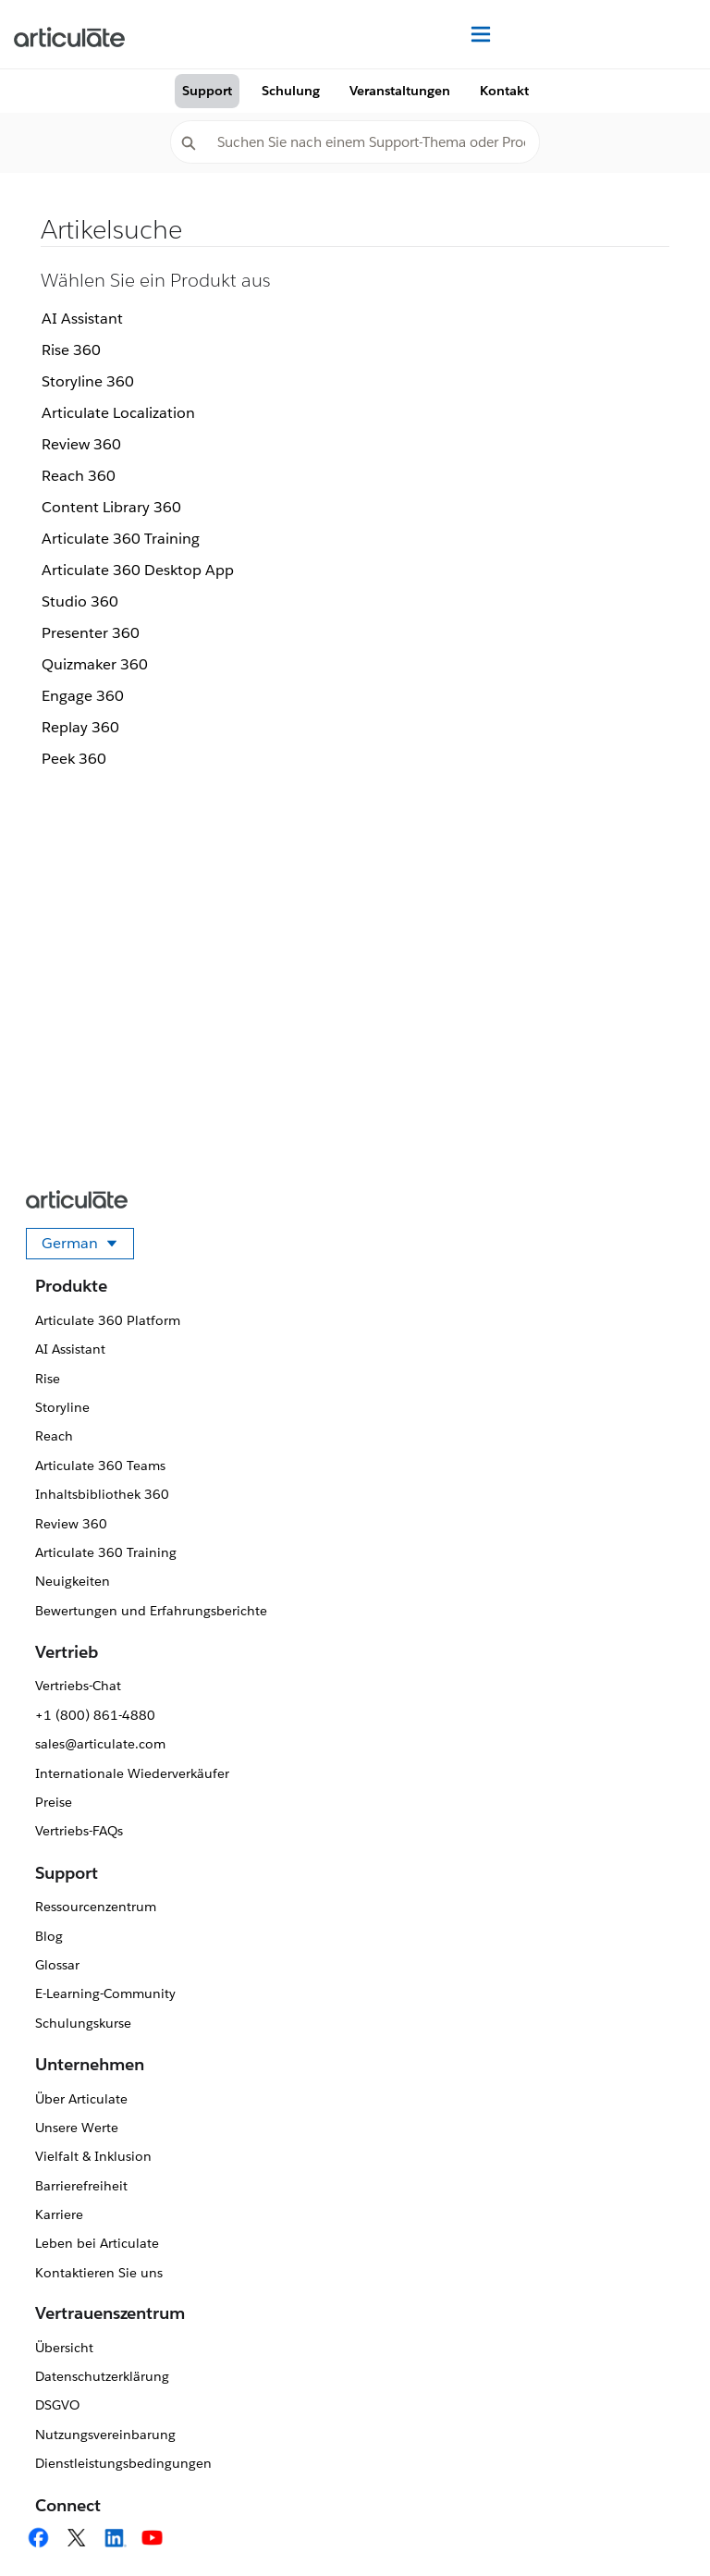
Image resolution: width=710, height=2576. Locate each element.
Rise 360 (71, 350)
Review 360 (81, 444)
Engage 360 (83, 695)
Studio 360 (80, 601)
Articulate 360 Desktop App (138, 570)
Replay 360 (80, 727)
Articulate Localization (118, 413)
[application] (658, 2524)
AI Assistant (82, 318)
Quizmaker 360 (95, 664)
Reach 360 (79, 475)
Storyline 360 (88, 381)
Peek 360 (74, 758)
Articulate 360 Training (121, 538)
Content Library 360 (111, 507)
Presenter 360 (91, 633)
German (88, 1246)
